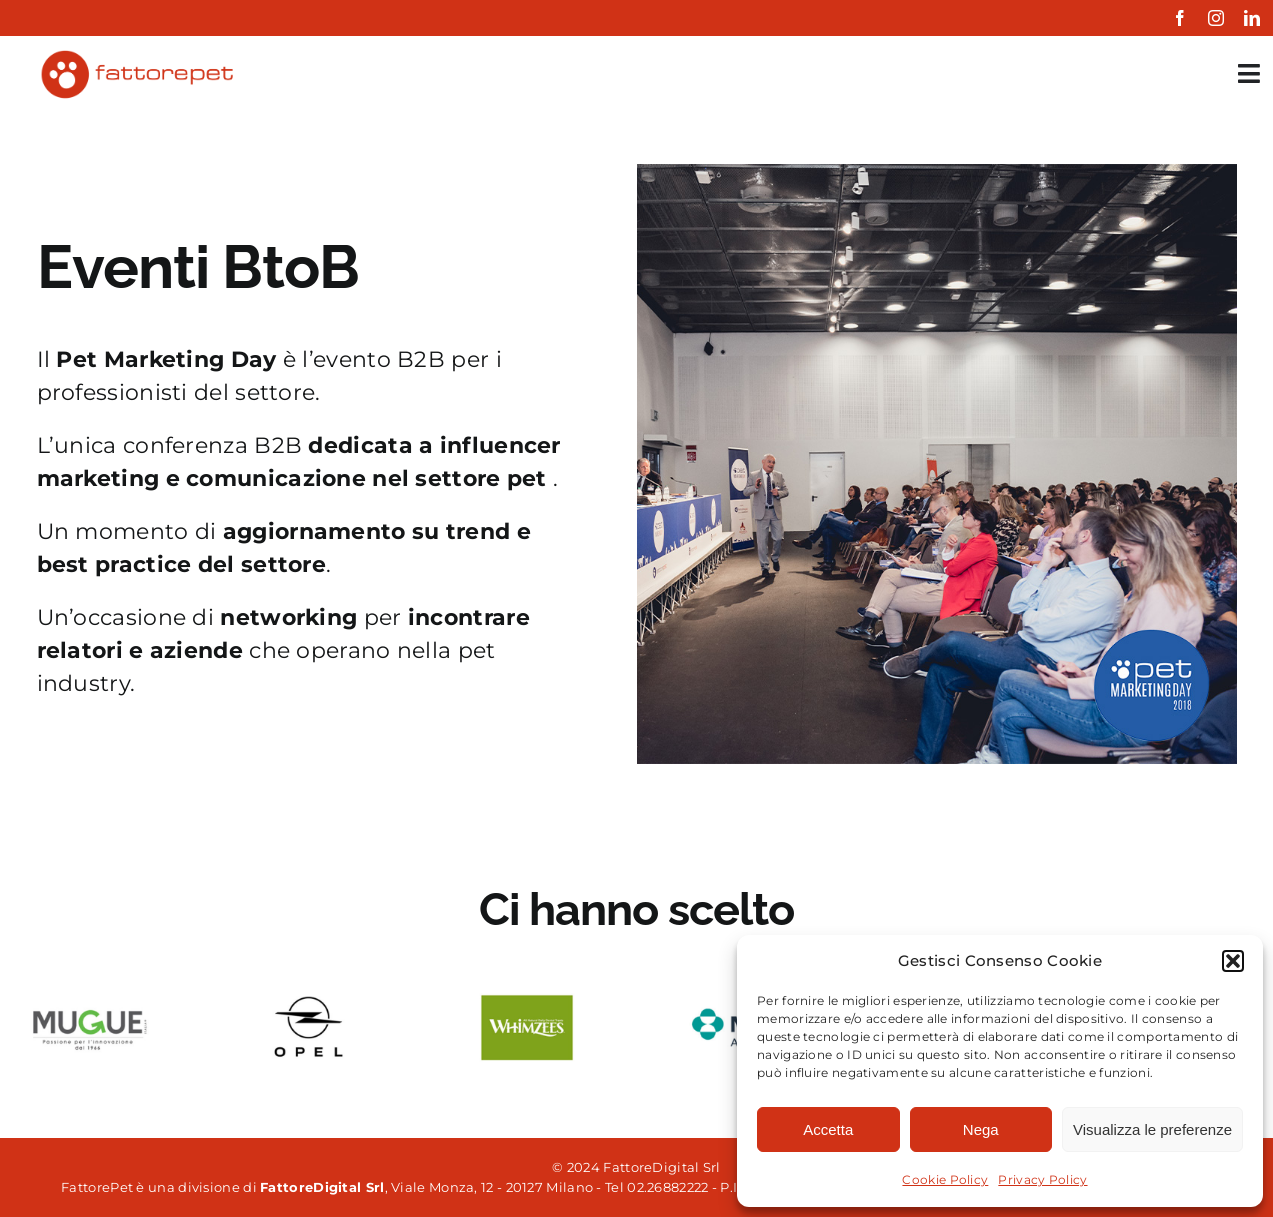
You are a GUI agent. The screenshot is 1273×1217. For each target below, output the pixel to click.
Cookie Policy (945, 1179)
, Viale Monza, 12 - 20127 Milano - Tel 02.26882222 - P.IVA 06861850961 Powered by (596, 1187)
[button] (1233, 961)
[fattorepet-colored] (136, 56)
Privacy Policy (1042, 1179)
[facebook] (1180, 18)
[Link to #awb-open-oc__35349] (1249, 73)
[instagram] (1216, 18)
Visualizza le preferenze (1152, 1129)
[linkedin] (1252, 18)
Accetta (828, 1129)
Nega (981, 1129)
